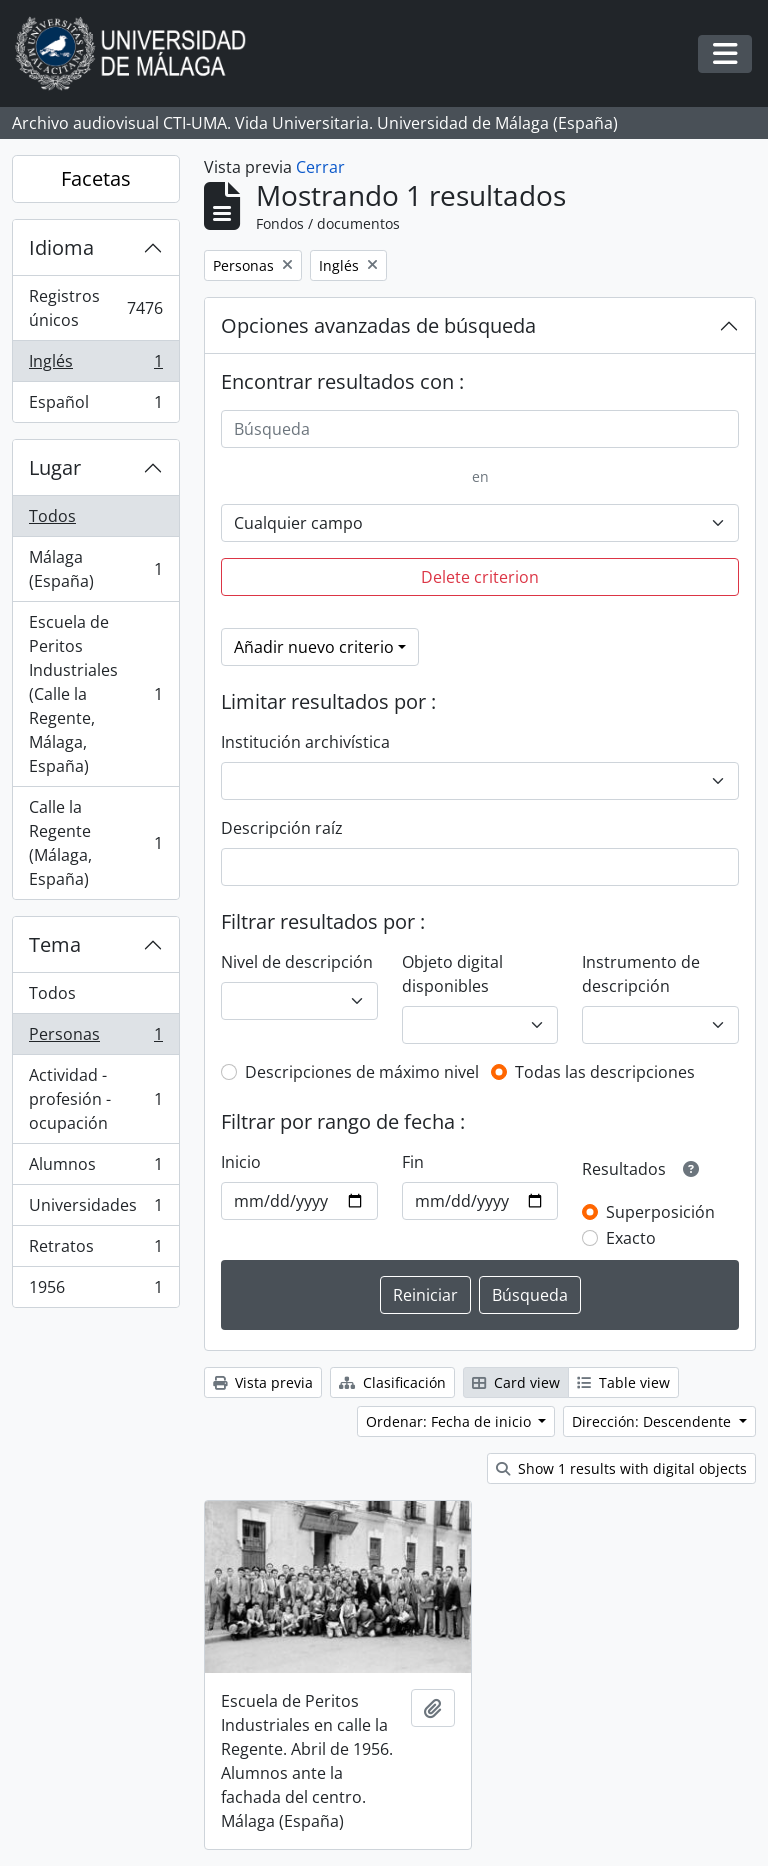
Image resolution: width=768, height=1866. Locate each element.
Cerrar (320, 167)
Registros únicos (95, 308)
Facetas (96, 178)
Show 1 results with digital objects (621, 1468)
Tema (55, 944)
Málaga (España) (95, 569)
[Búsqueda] (480, 429)
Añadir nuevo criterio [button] (314, 647)
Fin (413, 1162)
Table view (623, 1382)
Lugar (55, 467)
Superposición (660, 1212)
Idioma (61, 247)
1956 (95, 1291)
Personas (95, 1038)
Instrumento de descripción (641, 974)
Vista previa (263, 1382)
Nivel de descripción (297, 962)
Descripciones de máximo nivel (362, 1072)
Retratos (95, 1250)
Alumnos (95, 1168)
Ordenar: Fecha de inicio (450, 1421)
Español (95, 406)
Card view (516, 1382)
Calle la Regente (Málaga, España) (95, 843)
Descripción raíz (282, 828)
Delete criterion (480, 577)
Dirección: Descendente (653, 1421)
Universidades (95, 1209)
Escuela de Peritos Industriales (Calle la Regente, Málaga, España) (95, 694)
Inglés (95, 365)
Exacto (631, 1238)
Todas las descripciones (605, 1072)
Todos (52, 516)
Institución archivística (305, 742)
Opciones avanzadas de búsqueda (378, 325)
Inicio (241, 1162)
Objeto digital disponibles (452, 974)
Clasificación (392, 1382)
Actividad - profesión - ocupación (95, 1099)
